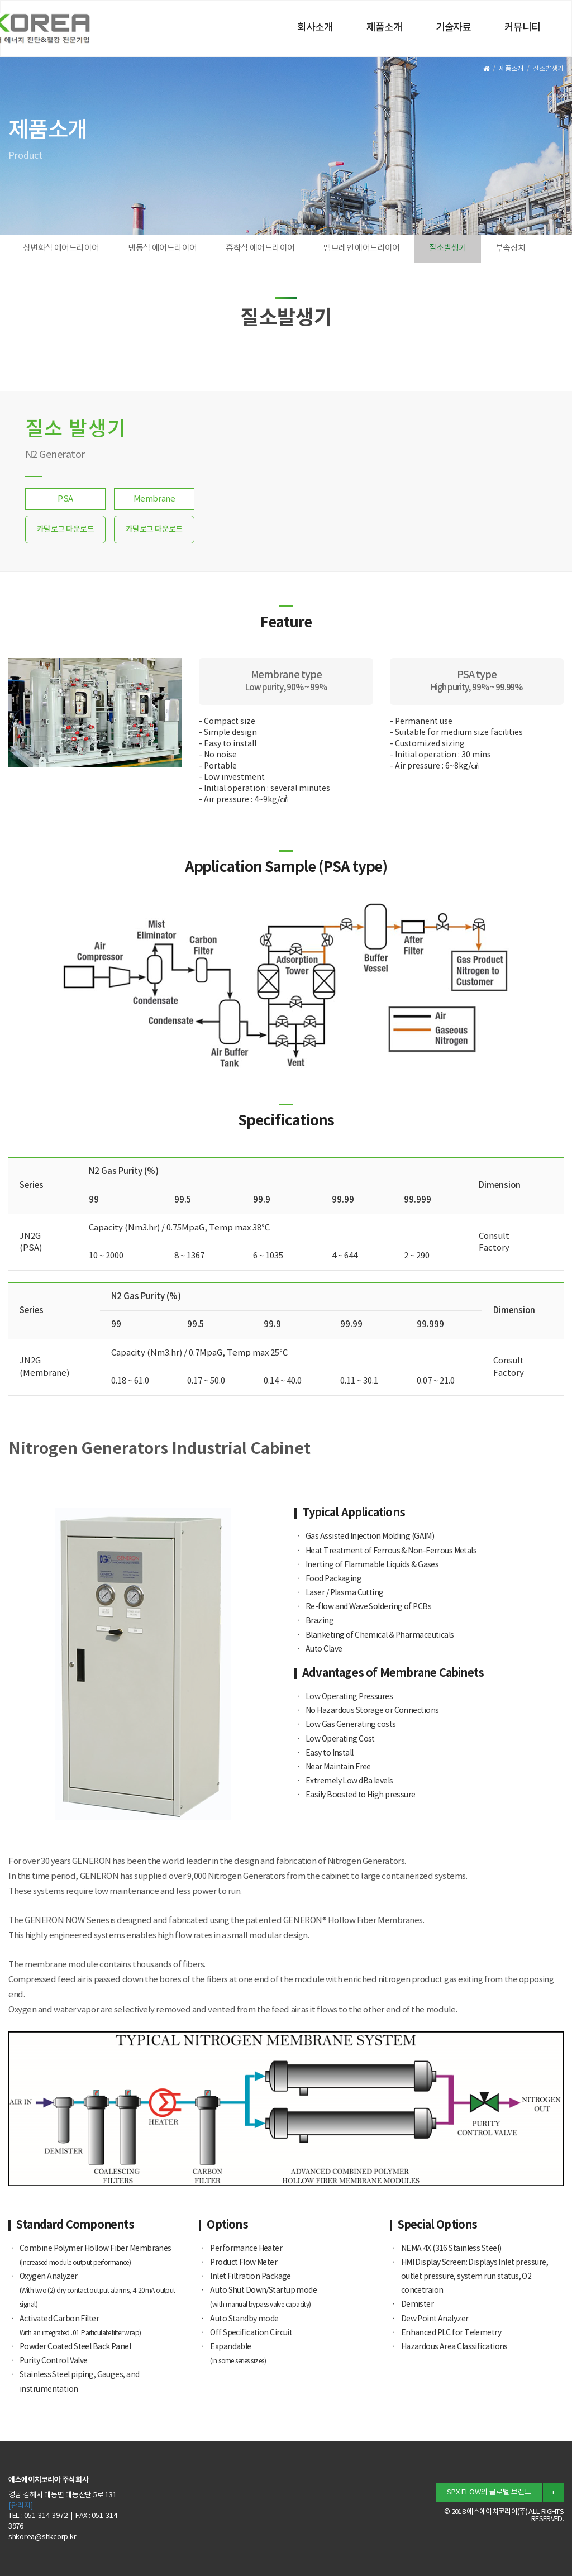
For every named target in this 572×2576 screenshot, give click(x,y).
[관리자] (20, 2506)
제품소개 (384, 28)
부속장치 (510, 248)
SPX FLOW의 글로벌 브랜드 (489, 2492)
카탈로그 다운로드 (65, 529)
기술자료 (453, 28)
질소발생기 (447, 248)
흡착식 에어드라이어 (260, 248)
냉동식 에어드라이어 (162, 248)
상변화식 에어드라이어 (61, 248)
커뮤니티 (522, 28)
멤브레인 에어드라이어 (361, 248)
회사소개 (315, 28)
